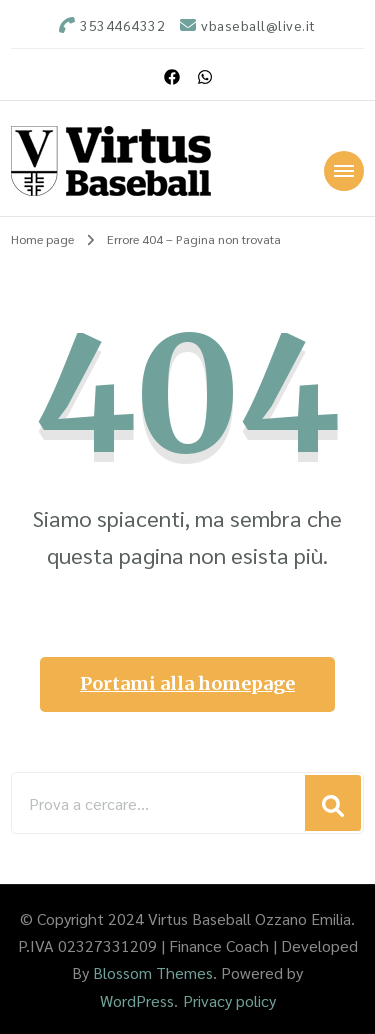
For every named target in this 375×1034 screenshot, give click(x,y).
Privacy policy (229, 1000)
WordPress (137, 1000)
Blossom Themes (153, 972)
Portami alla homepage (187, 683)
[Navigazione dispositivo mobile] (344, 171)
